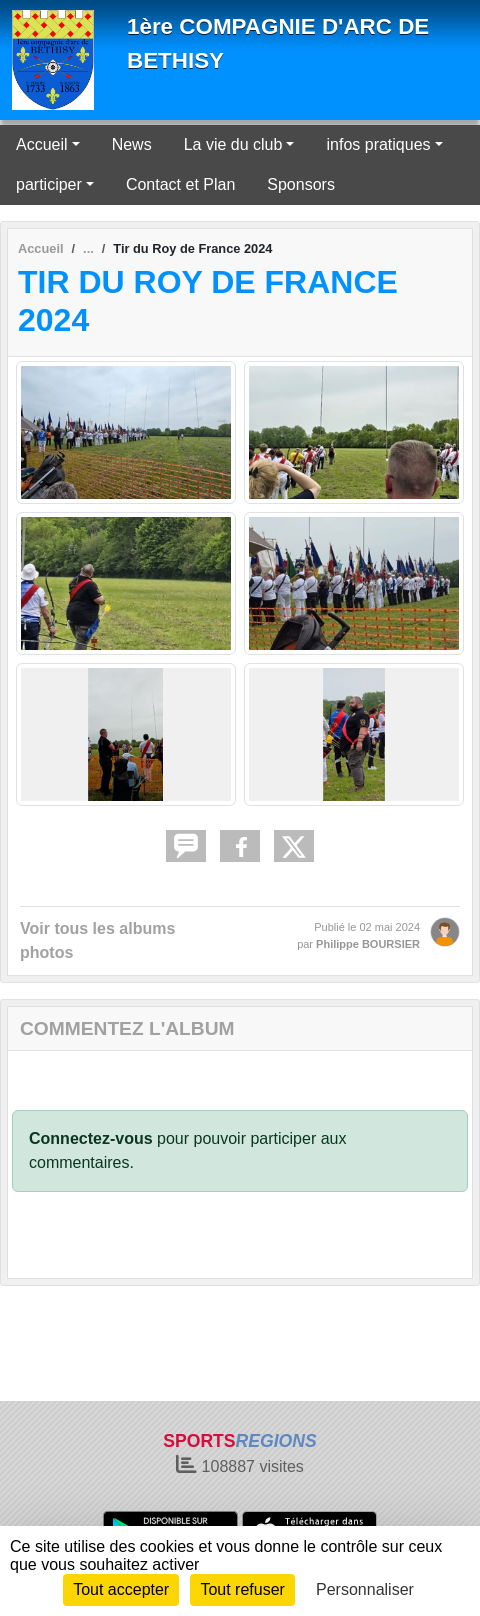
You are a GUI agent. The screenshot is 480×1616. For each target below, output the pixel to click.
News (132, 144)
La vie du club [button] (233, 144)
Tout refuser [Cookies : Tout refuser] (242, 1589)
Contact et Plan (180, 184)
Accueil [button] (42, 144)
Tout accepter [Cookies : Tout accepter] (121, 1589)
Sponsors (301, 184)
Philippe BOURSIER (368, 944)
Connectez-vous (91, 1138)
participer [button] (49, 184)
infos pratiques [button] (378, 144)
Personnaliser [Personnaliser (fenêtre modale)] (365, 1589)
